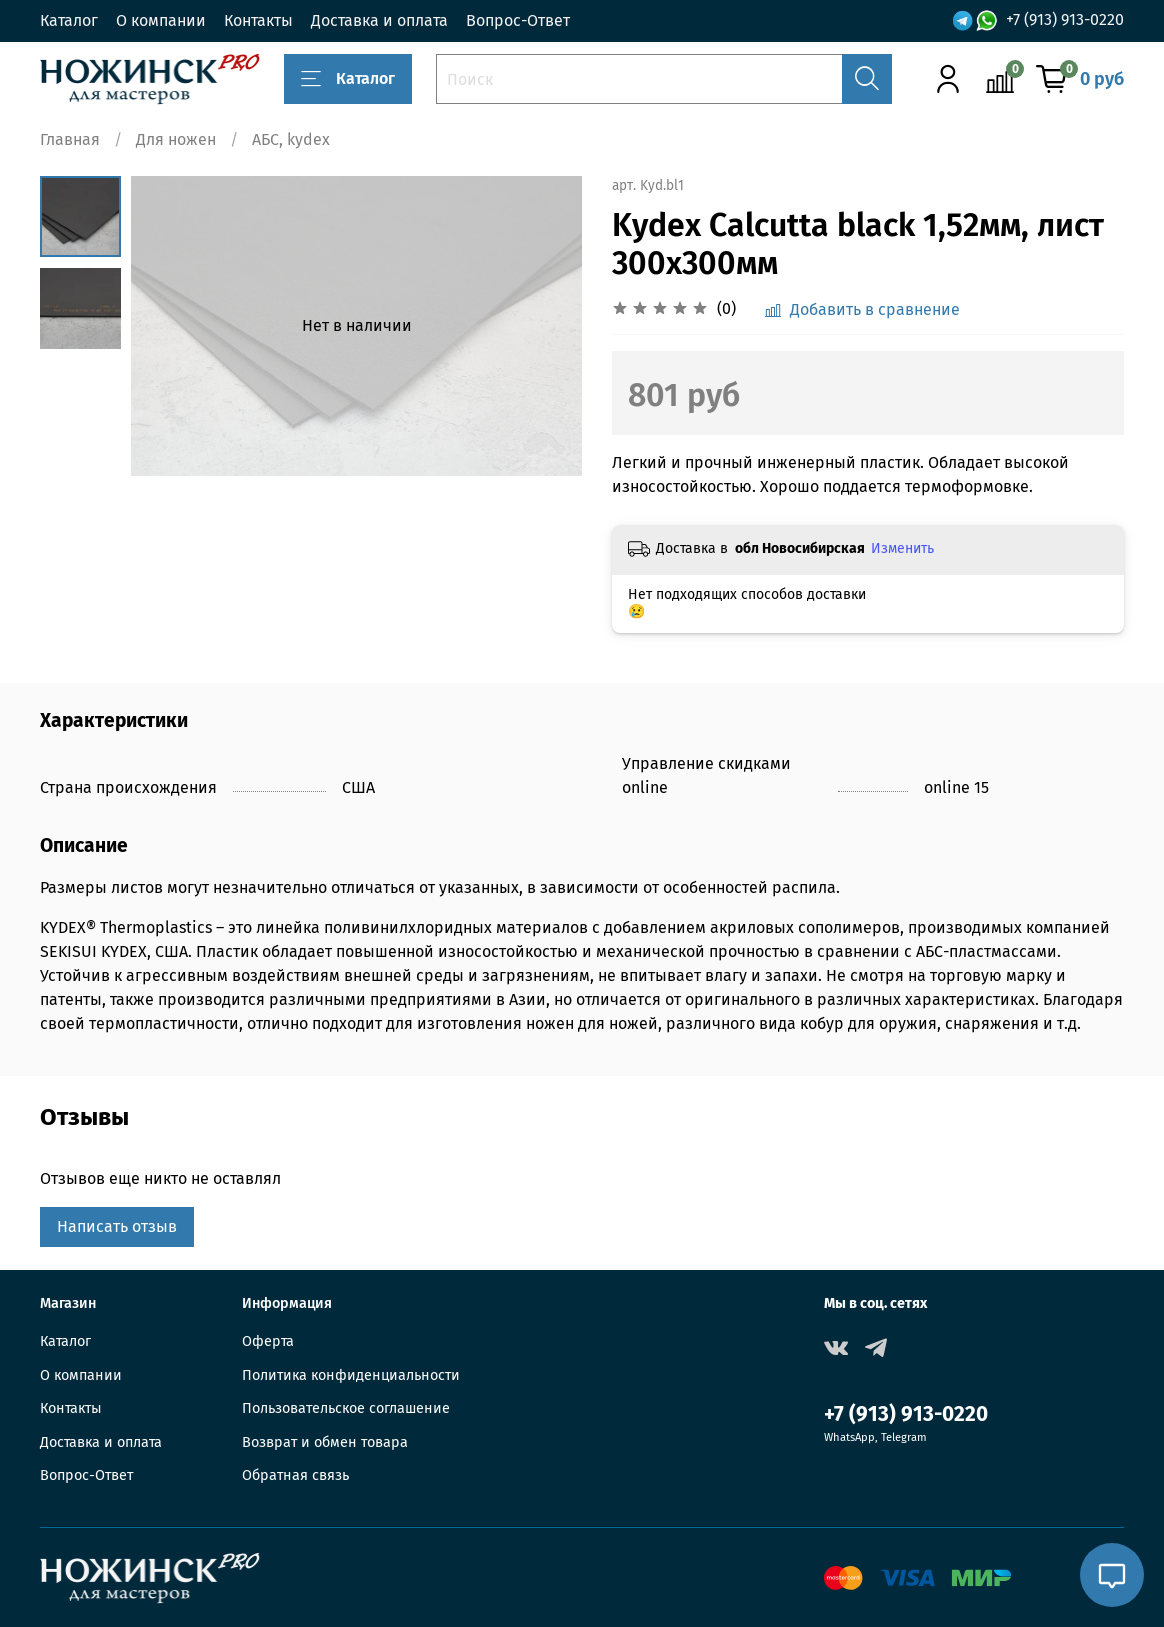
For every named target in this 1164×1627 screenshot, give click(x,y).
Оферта (268, 1341)
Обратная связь (295, 1475)
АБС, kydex (291, 139)
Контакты (258, 20)
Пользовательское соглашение (346, 1408)
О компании (161, 20)
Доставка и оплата (379, 20)
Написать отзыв (117, 1226)
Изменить (902, 548)
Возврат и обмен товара (325, 1442)
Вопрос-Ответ (518, 20)
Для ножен (176, 139)
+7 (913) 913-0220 (1065, 19)
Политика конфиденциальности (351, 1375)
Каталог (69, 20)
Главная (70, 139)
